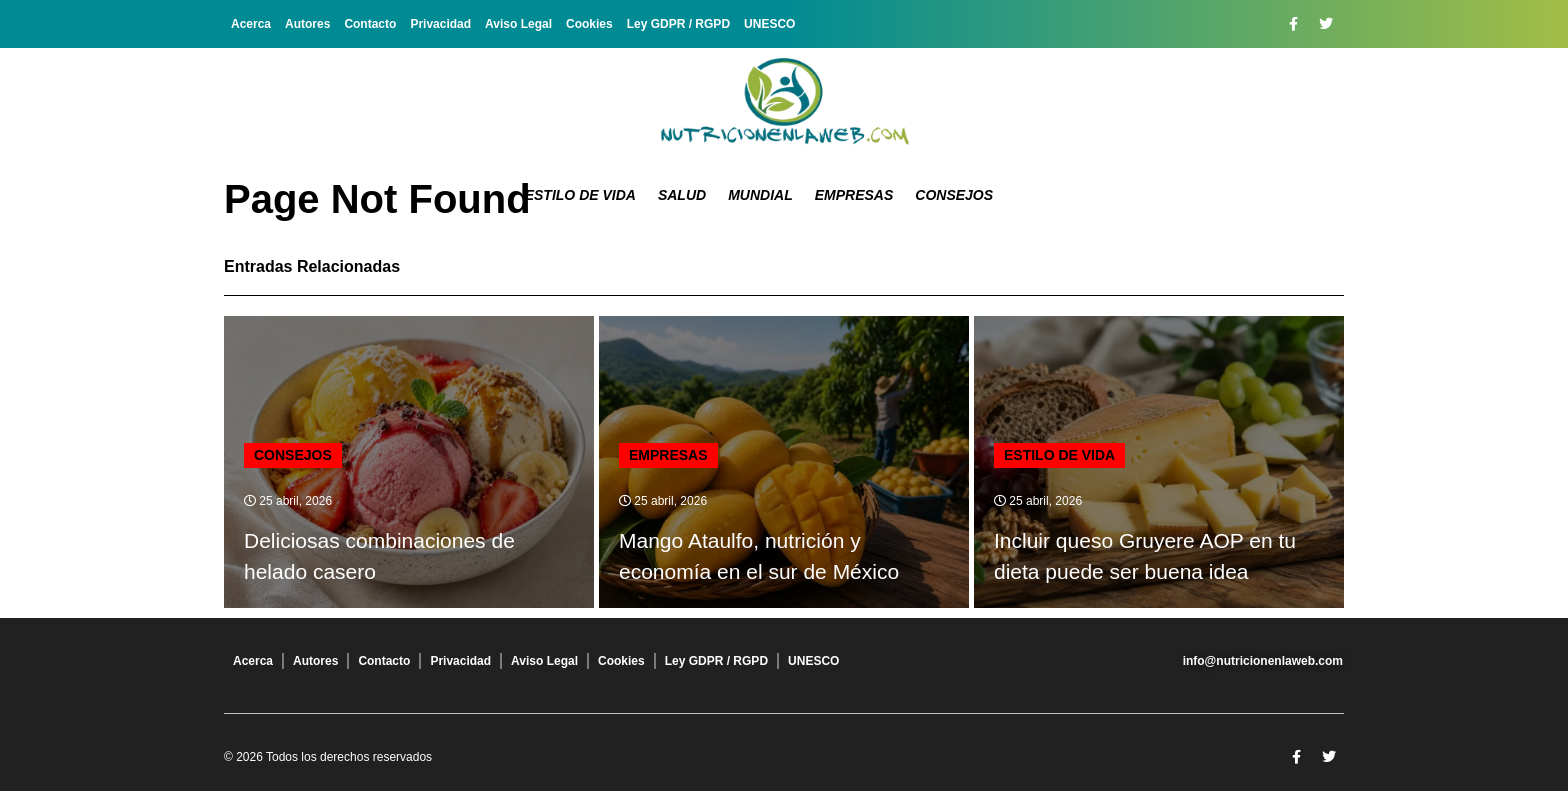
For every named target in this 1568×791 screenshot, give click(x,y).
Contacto (370, 24)
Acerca (251, 24)
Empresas (854, 195)
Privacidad (440, 24)
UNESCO (769, 24)
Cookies (589, 24)
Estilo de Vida (580, 195)
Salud (682, 195)
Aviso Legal (518, 24)
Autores (307, 24)
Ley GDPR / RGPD (678, 24)
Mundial (760, 195)
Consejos (954, 195)
